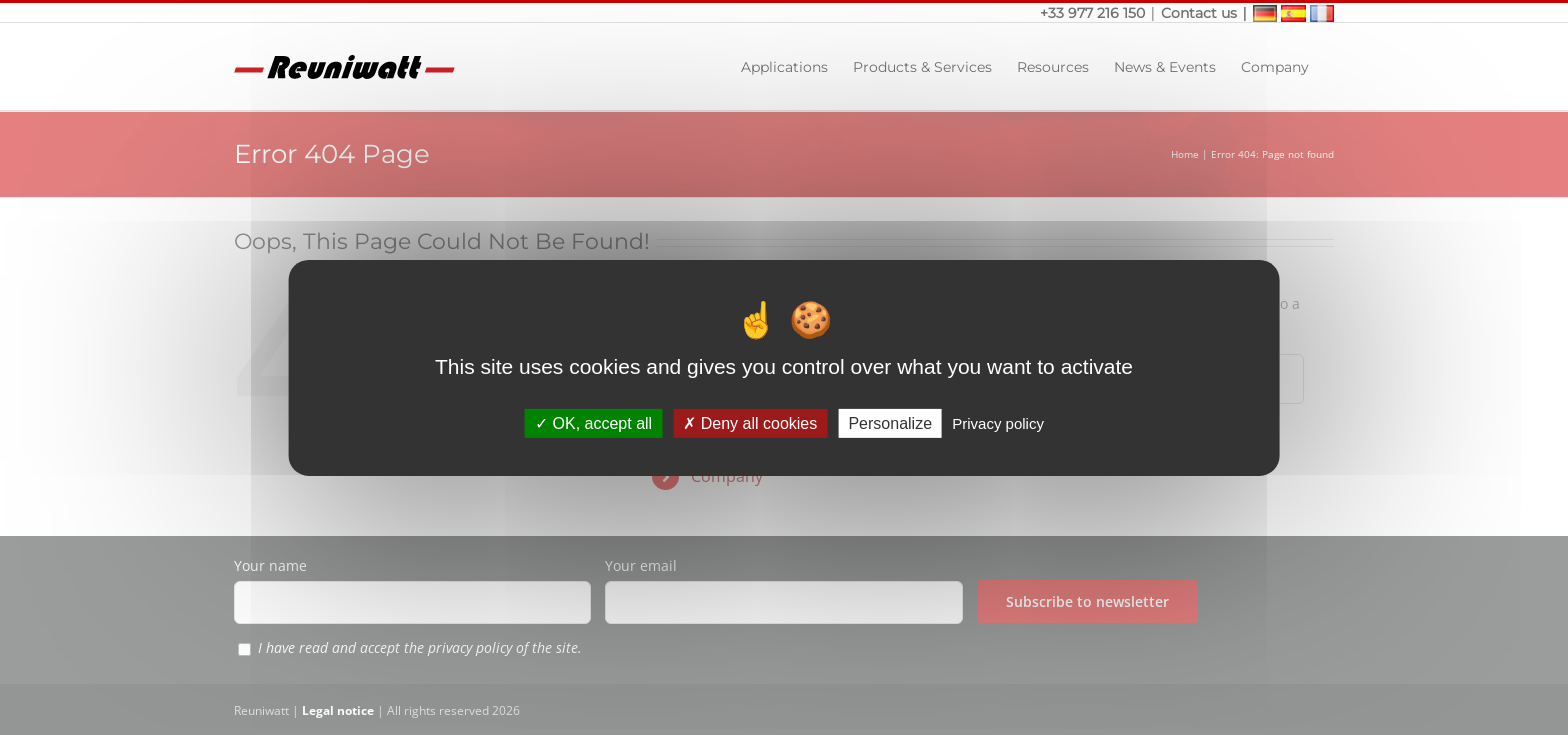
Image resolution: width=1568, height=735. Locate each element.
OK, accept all (593, 422)
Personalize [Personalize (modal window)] (890, 422)
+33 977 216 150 (1094, 13)
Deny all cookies (750, 422)
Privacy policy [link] (998, 422)
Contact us (1199, 13)
